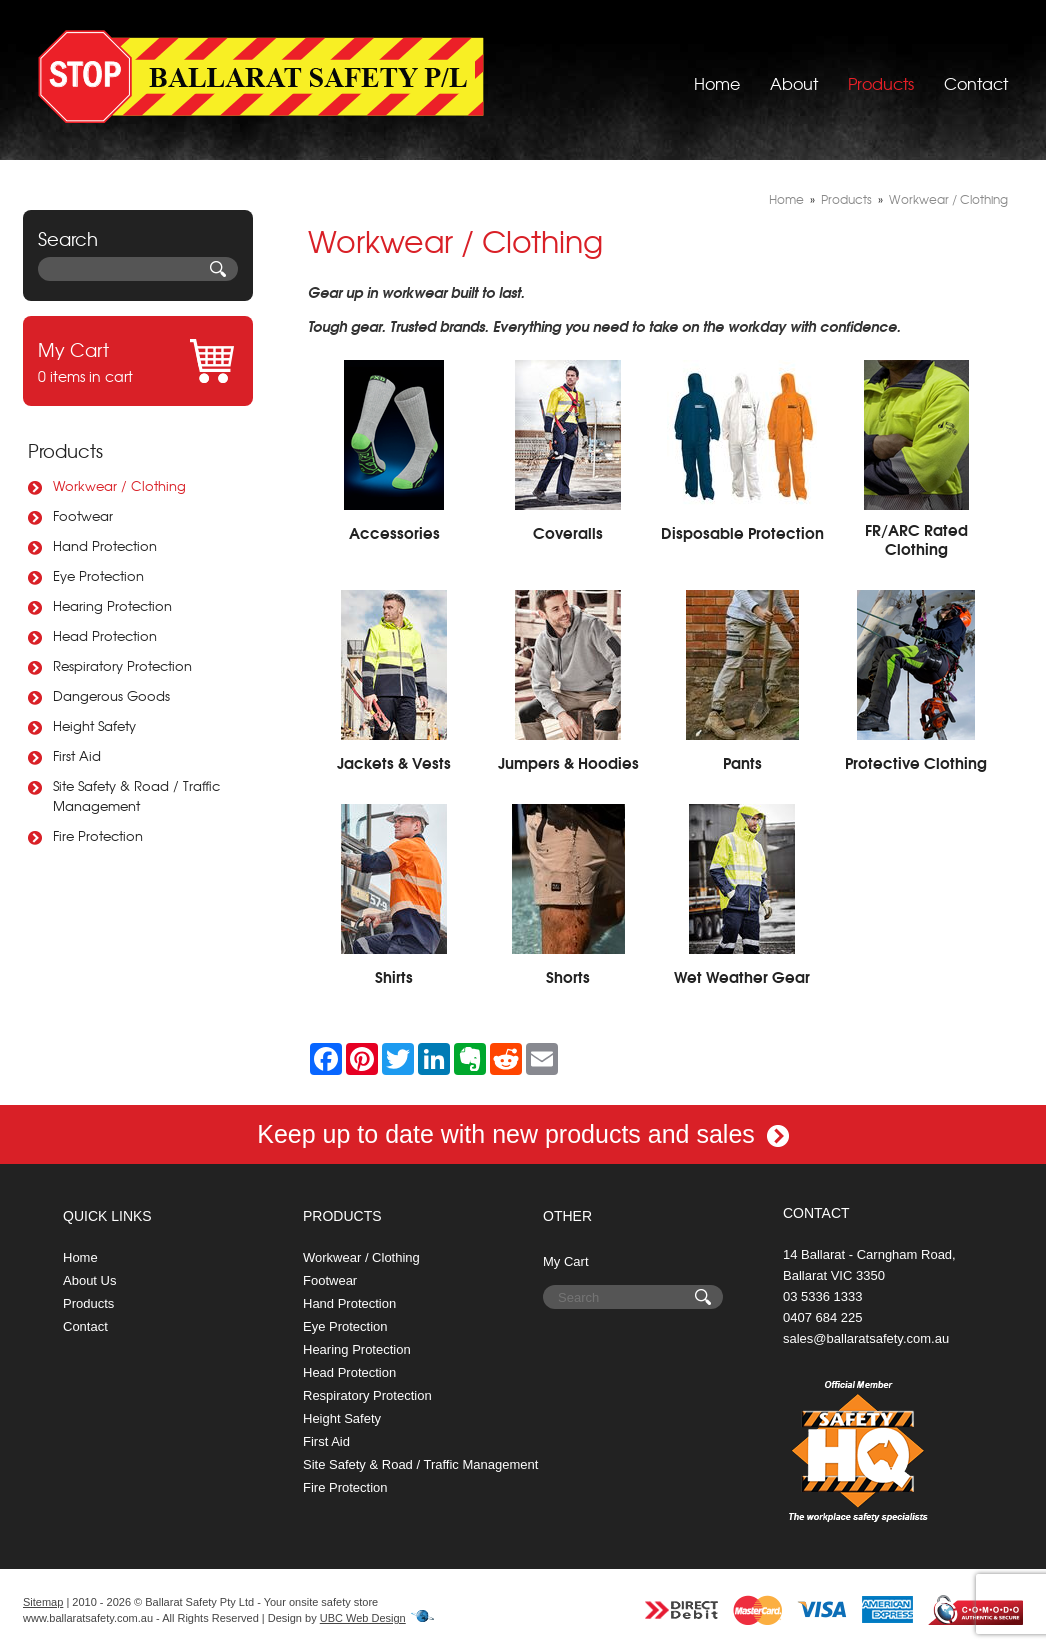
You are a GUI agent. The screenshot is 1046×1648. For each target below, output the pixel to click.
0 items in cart (138, 361)
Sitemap (43, 1602)
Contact (976, 75)
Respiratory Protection (122, 665)
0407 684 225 (823, 1317)
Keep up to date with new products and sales (523, 1134)
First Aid (77, 755)
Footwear (83, 515)
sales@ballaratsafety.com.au (866, 1338)
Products (881, 75)
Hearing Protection (112, 605)
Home (717, 75)
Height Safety (94, 725)
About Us (89, 1280)
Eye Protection (98, 575)
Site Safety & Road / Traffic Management (136, 795)
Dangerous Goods (111, 695)
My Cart (566, 1261)
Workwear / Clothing (119, 485)
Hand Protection (105, 545)
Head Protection (105, 635)
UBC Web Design (363, 1618)
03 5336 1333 (823, 1296)
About (794, 75)
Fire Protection (98, 835)
